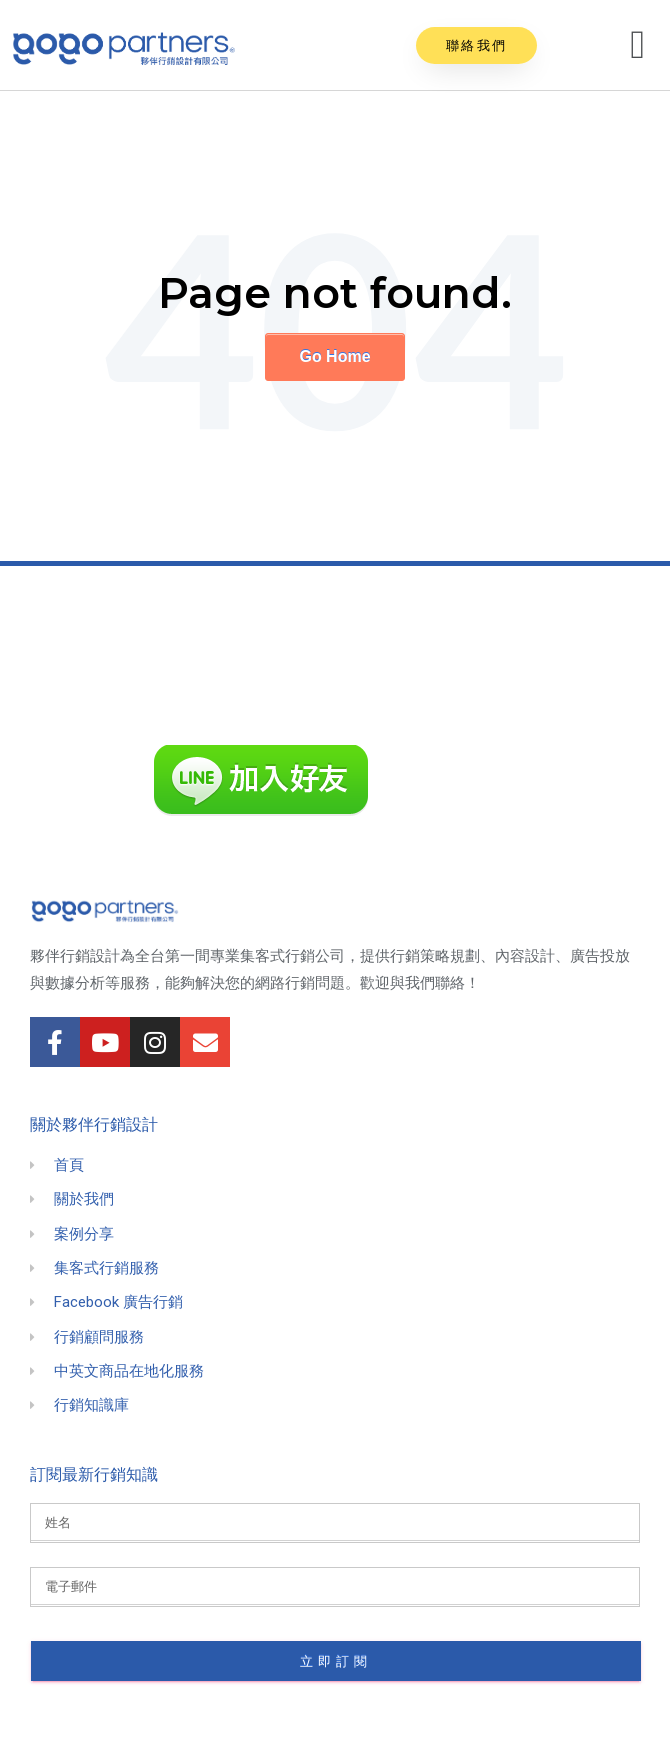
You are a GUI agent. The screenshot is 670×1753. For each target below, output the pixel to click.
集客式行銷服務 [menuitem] (106, 1268)
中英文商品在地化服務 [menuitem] (129, 1371)
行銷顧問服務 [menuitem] (99, 1337)
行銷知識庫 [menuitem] (91, 1405)
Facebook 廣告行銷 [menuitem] (118, 1302)
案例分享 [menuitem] (84, 1234)
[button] (476, 45)
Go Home (334, 356)
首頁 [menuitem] (69, 1165)
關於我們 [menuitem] (84, 1199)
